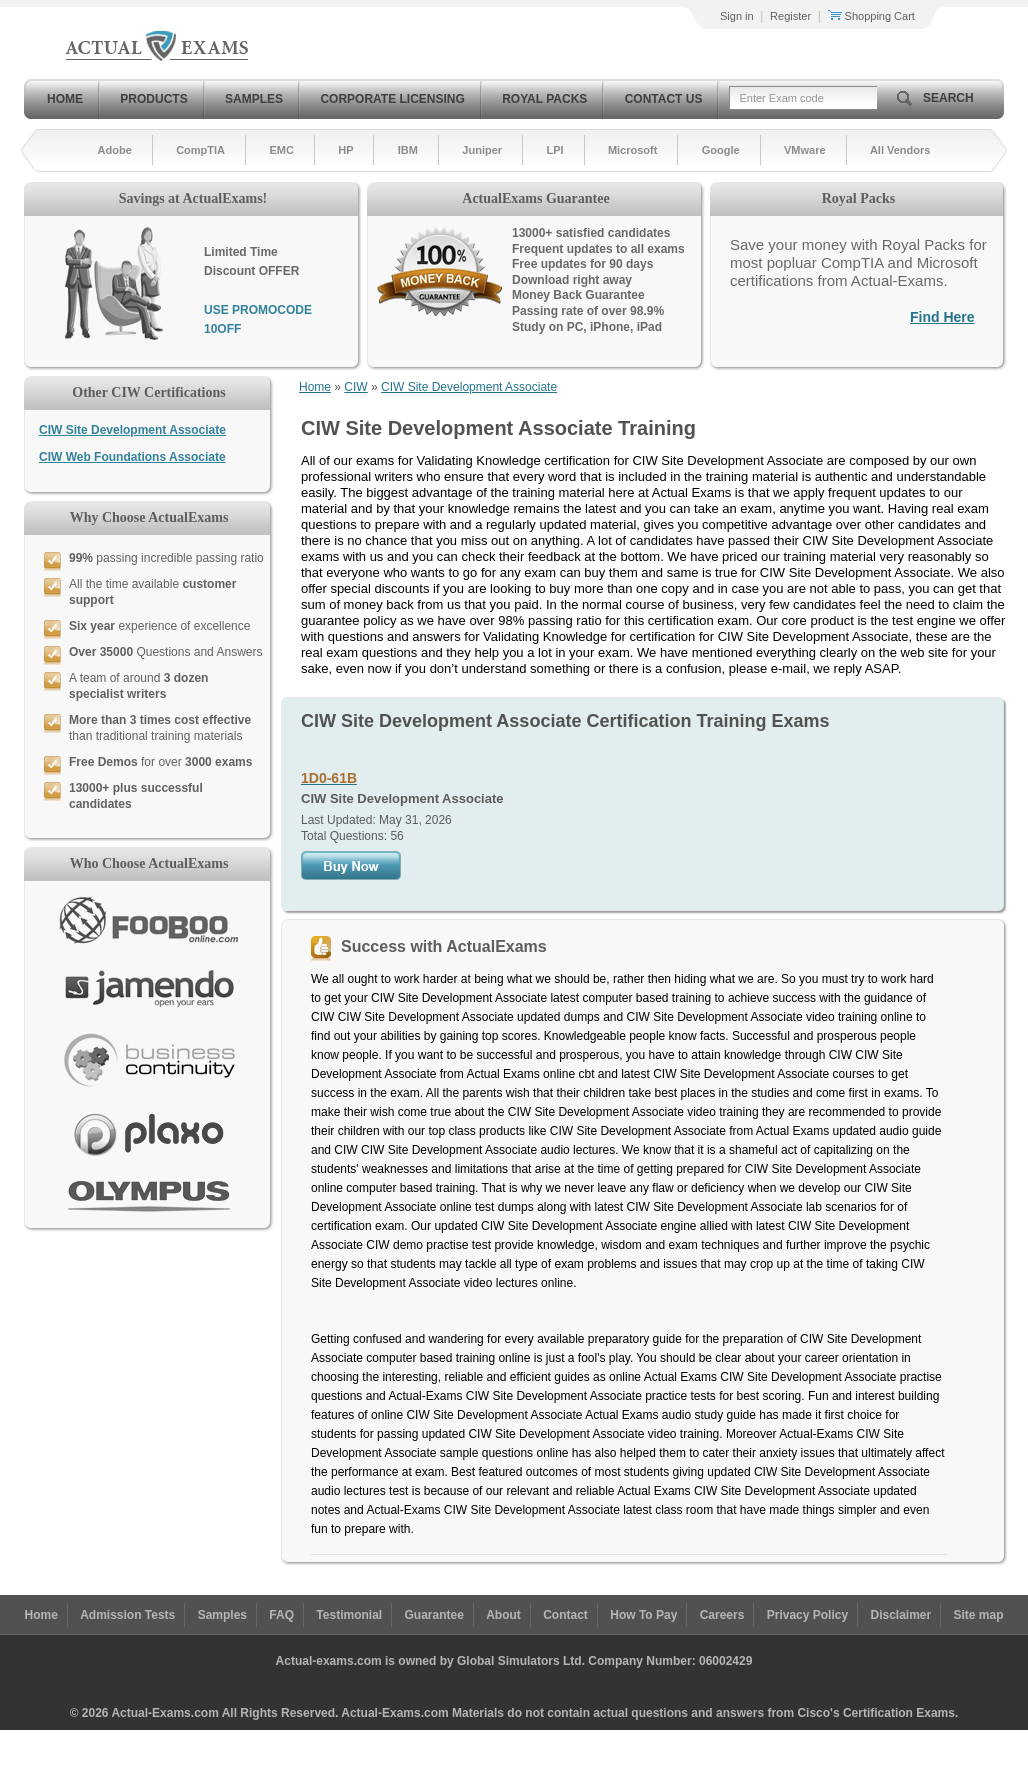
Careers (722, 1615)
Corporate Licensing (392, 99)
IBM (408, 150)
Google (721, 150)
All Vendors (900, 150)
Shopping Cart (871, 16)
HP (345, 150)
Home (65, 99)
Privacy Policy (807, 1615)
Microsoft (633, 150)
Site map (979, 1615)
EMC (281, 150)
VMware (805, 150)
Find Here (942, 317)
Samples (254, 99)
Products (153, 99)
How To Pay (643, 1615)
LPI (554, 150)
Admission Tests (127, 1615)
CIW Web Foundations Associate (132, 457)
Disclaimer (900, 1615)
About (503, 1615)
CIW (355, 387)
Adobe (115, 150)
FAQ (281, 1615)
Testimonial (349, 1615)
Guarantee (434, 1615)
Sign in (737, 16)
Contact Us (664, 99)
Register (790, 16)
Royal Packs (544, 99)
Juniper (482, 150)
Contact (565, 1615)
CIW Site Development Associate (132, 430)
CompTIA (200, 150)
